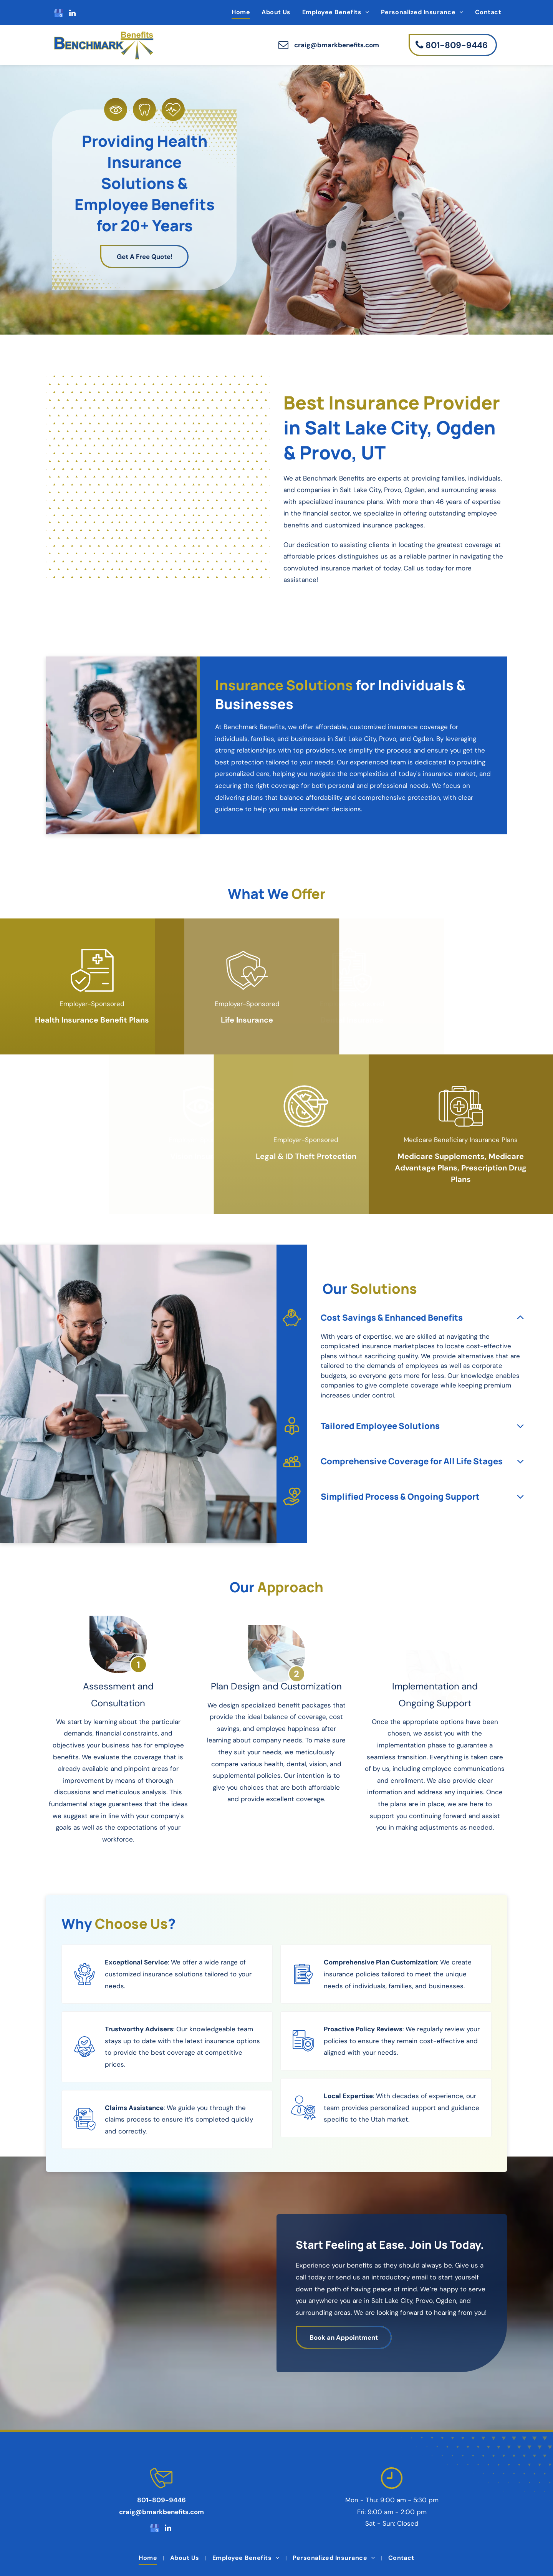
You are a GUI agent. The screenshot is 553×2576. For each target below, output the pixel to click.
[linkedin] (72, 14)
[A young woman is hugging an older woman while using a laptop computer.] (158, 528)
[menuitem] (241, 12)
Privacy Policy (282, 2553)
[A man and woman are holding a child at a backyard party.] (75, 556)
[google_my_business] (59, 14)
